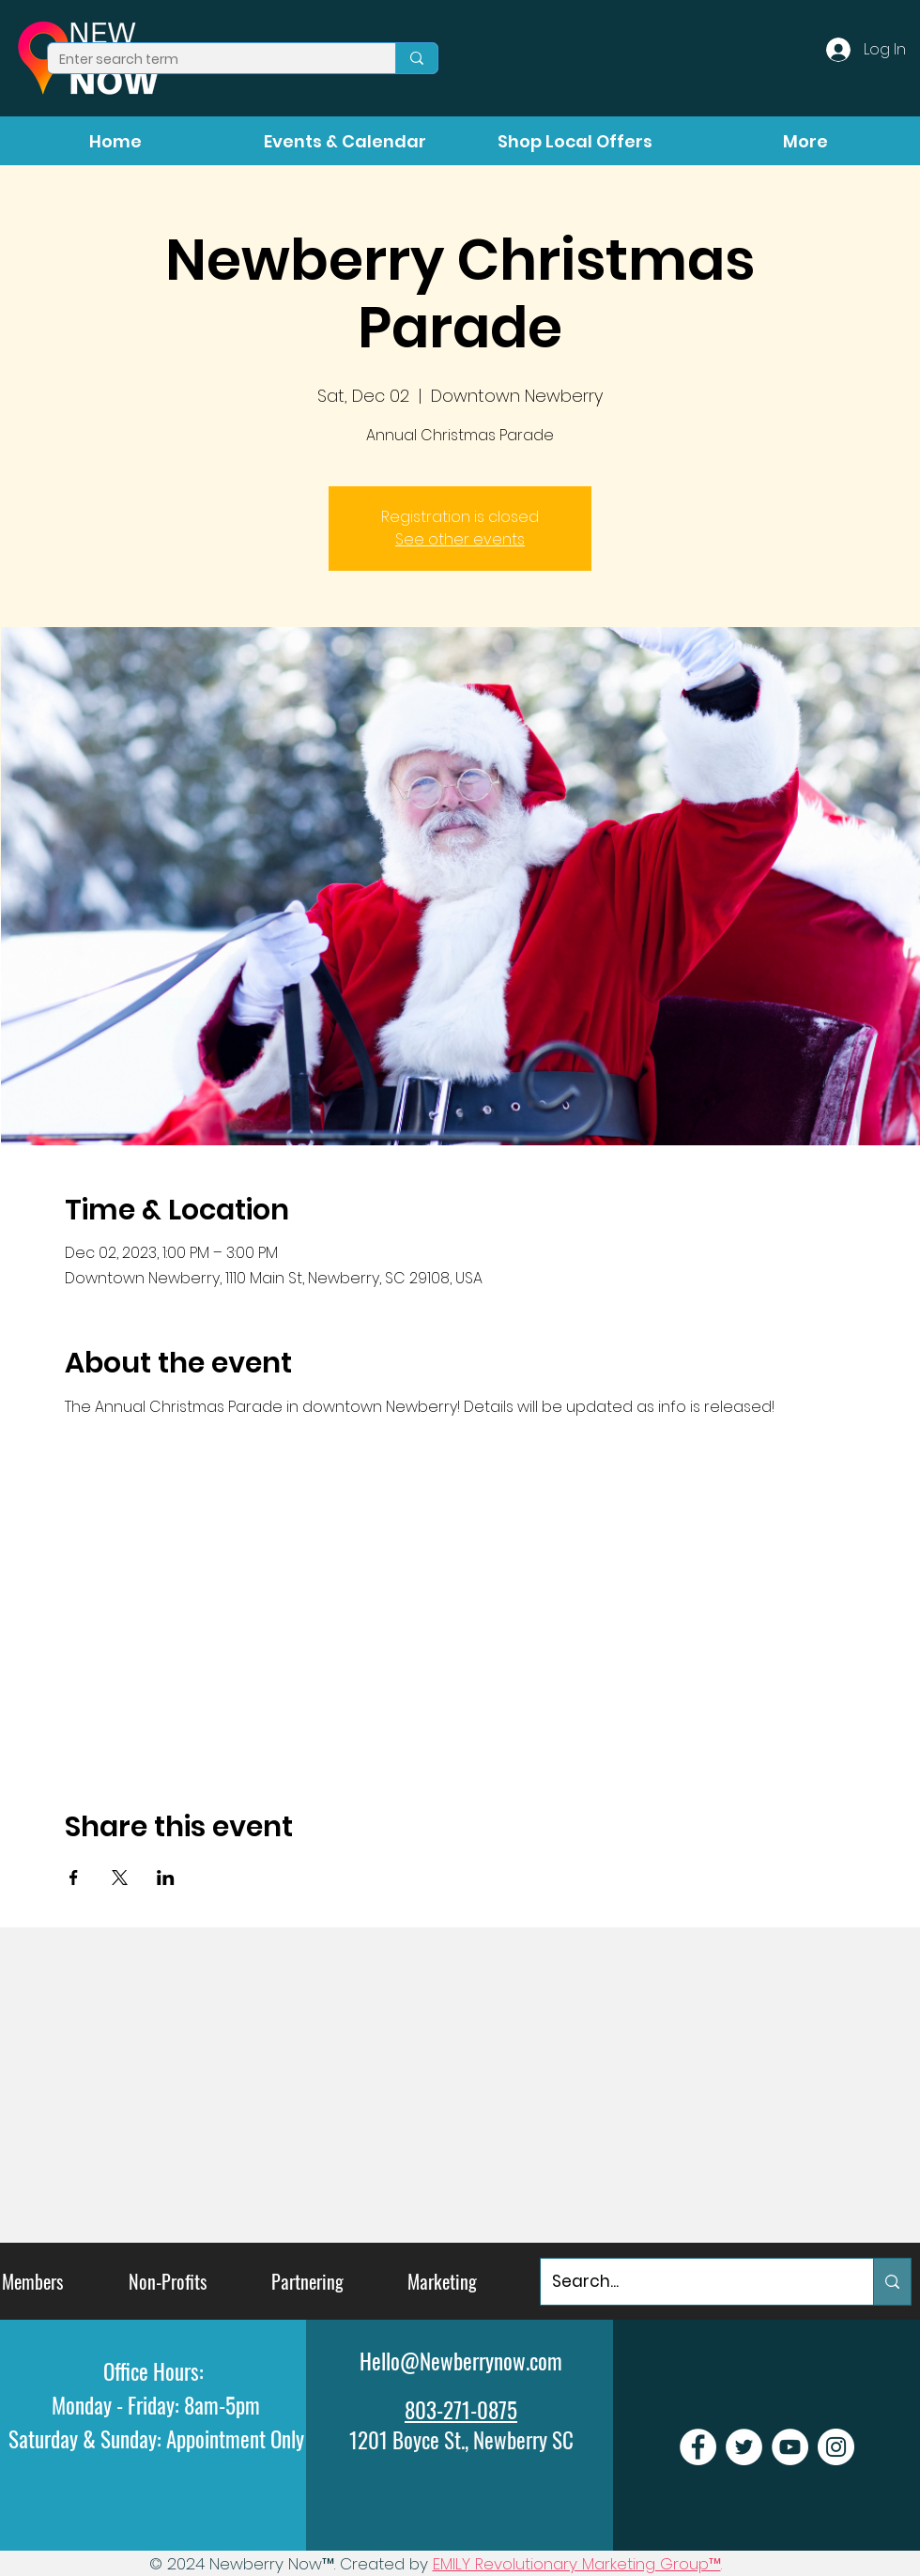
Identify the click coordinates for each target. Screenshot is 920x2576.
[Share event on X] (120, 1877)
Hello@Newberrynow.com (461, 2361)
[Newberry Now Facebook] (698, 2447)
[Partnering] (307, 2281)
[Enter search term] (207, 60)
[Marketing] (442, 2281)
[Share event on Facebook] (74, 1877)
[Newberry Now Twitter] (744, 2447)
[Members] (32, 2281)
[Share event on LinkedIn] (166, 1877)
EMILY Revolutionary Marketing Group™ (577, 2564)
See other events (460, 539)
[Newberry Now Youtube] (790, 2447)
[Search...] (693, 2282)
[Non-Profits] (167, 2281)
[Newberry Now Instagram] (836, 2447)
